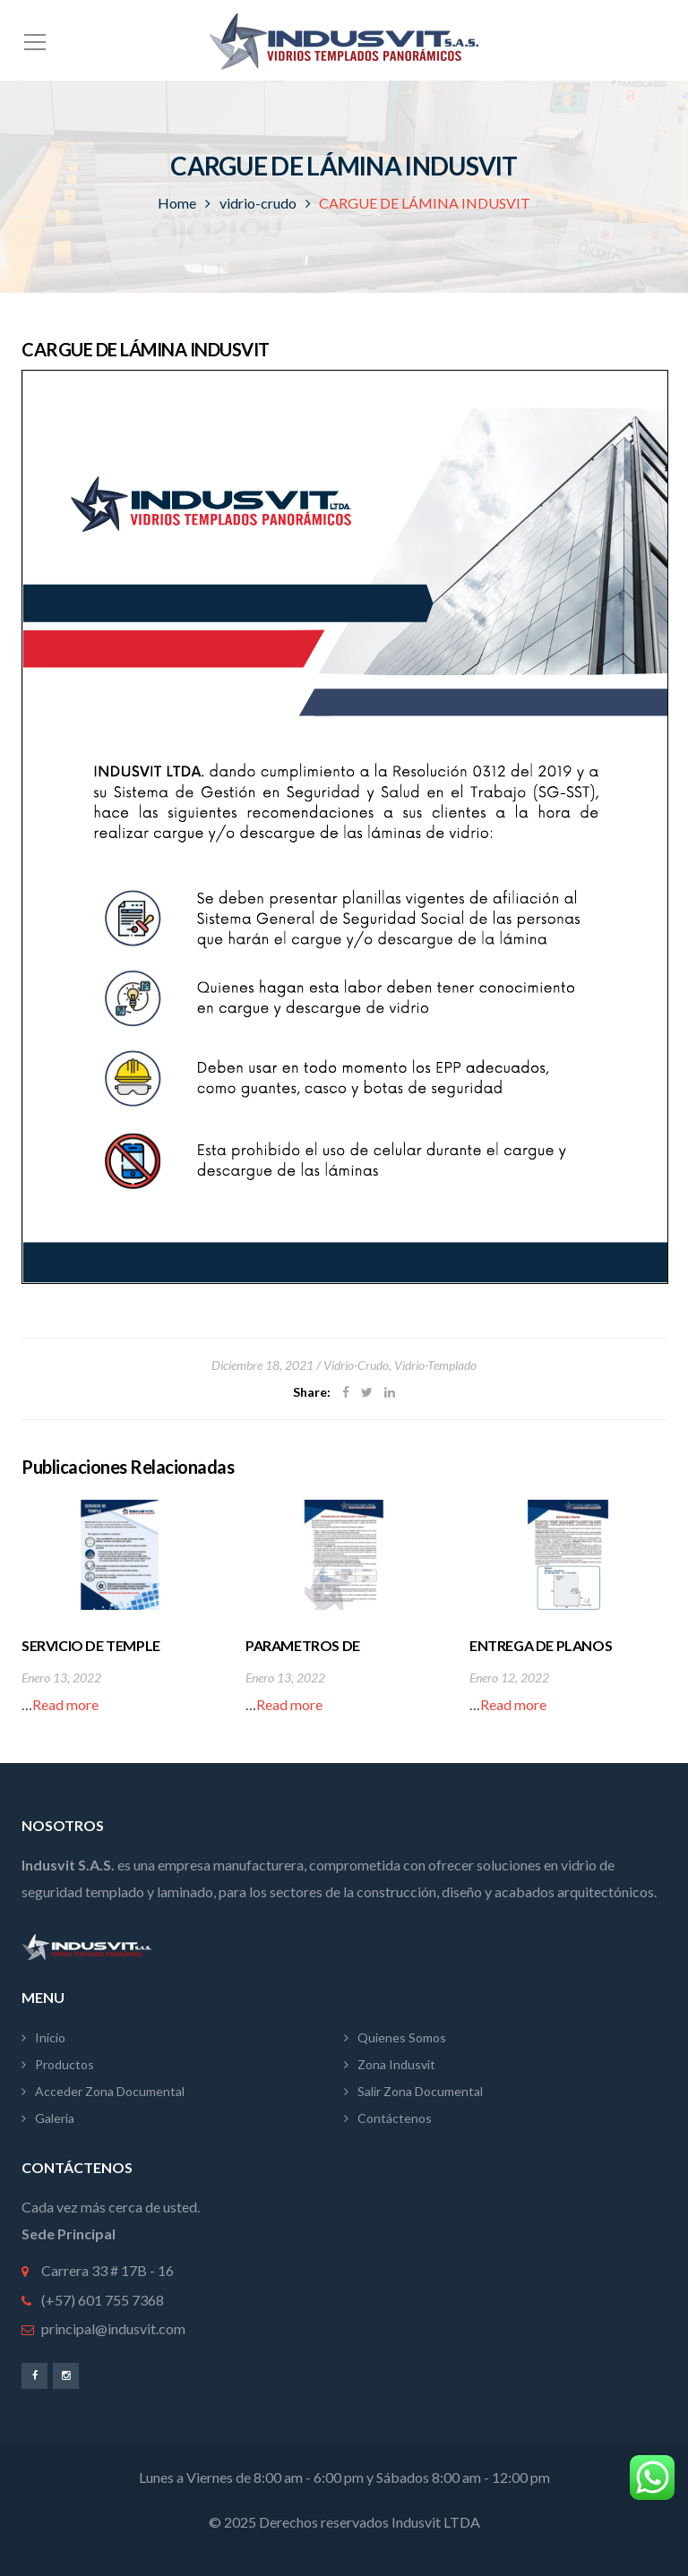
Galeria (54, 2118)
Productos (64, 2064)
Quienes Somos (401, 2037)
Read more (65, 1704)
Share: (312, 1391)
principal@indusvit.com (113, 2328)
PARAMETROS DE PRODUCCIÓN (302, 1655)
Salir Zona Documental (420, 2091)
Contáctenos (394, 2118)
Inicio (50, 2037)
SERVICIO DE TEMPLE (91, 1645)
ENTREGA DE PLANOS (540, 1645)
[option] (120, 1609)
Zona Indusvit (396, 2064)
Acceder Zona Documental (110, 2091)
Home (177, 202)
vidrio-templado (435, 1365)
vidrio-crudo (258, 202)
